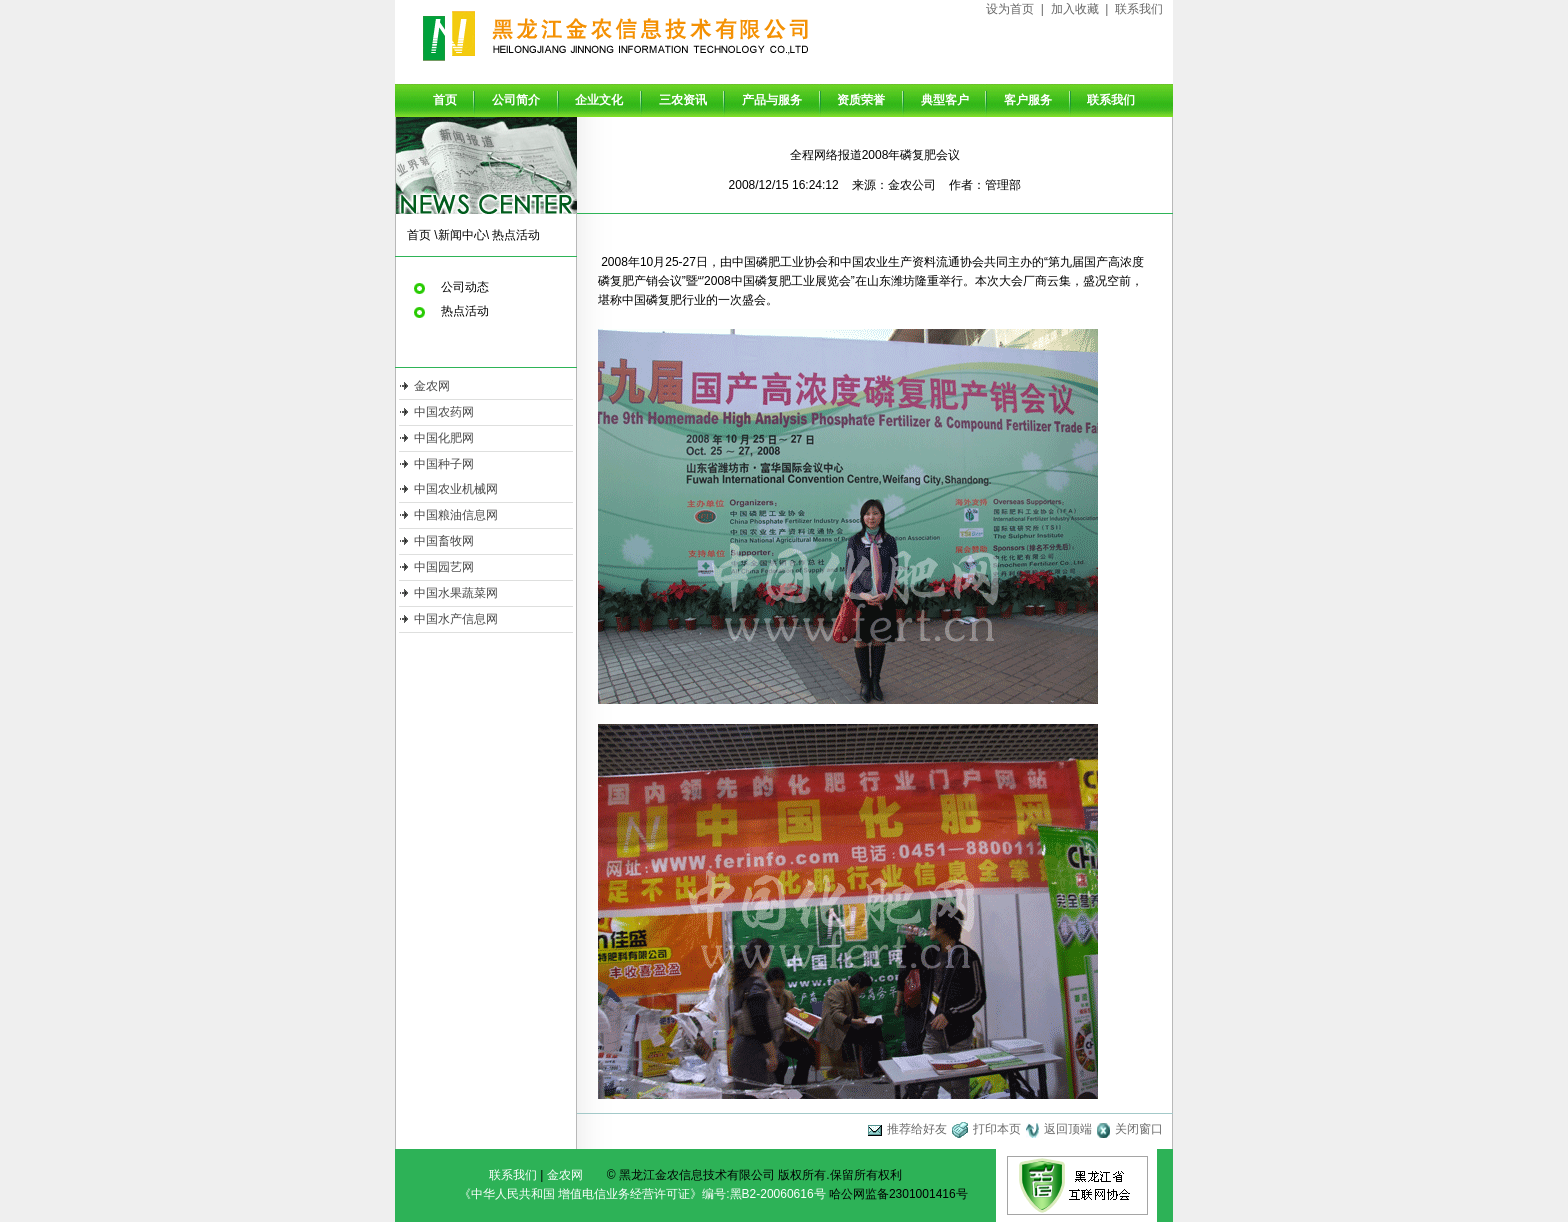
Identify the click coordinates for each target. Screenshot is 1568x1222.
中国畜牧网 (444, 541)
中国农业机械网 (456, 489)
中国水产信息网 (456, 619)
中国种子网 (444, 464)
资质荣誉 (861, 100)
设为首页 (1010, 9)
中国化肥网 (444, 438)
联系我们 (1139, 9)
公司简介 (516, 100)
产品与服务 (772, 100)
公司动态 (465, 287)
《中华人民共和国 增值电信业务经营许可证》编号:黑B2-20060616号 (642, 1194)
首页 (445, 100)
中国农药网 (444, 412)
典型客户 (945, 100)
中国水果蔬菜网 (456, 593)
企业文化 (599, 100)
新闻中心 (462, 235)
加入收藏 (1075, 9)
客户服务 (1028, 100)
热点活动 (516, 235)
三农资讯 (683, 100)
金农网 (432, 386)
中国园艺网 (444, 567)
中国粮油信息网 (456, 515)
